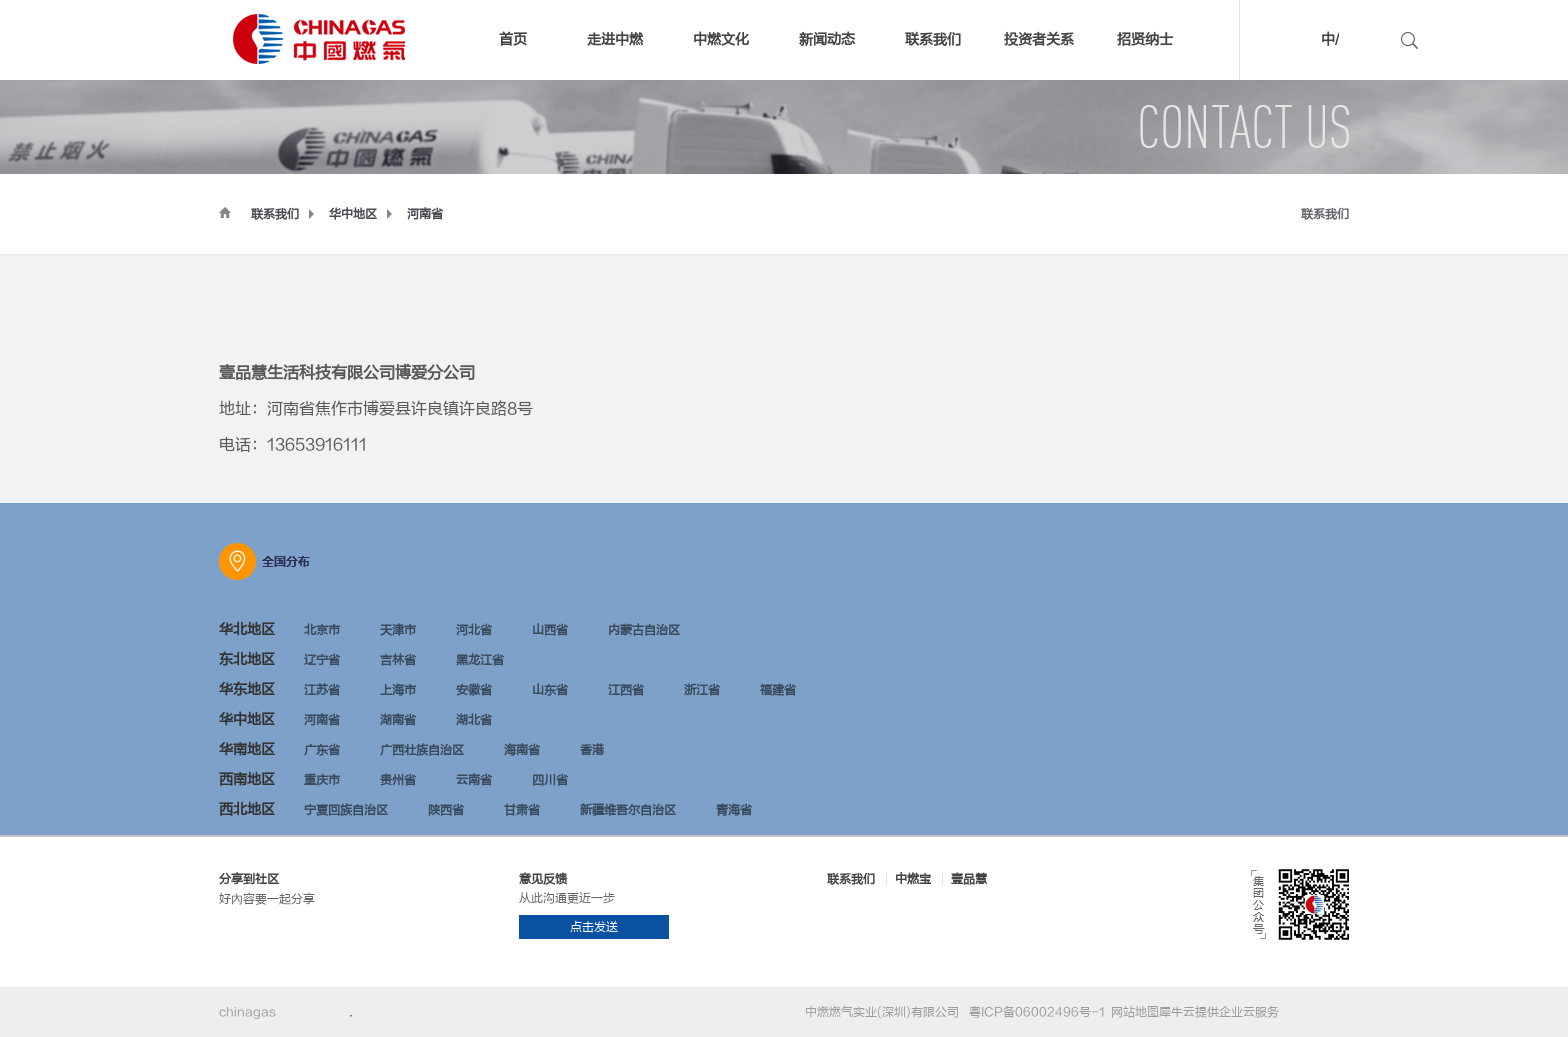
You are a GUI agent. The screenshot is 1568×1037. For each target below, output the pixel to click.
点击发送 (594, 927)
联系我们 (275, 214)
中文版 (1300, 42)
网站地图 (1132, 1012)
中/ (1330, 39)
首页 (513, 39)
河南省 (425, 214)
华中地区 (353, 214)
